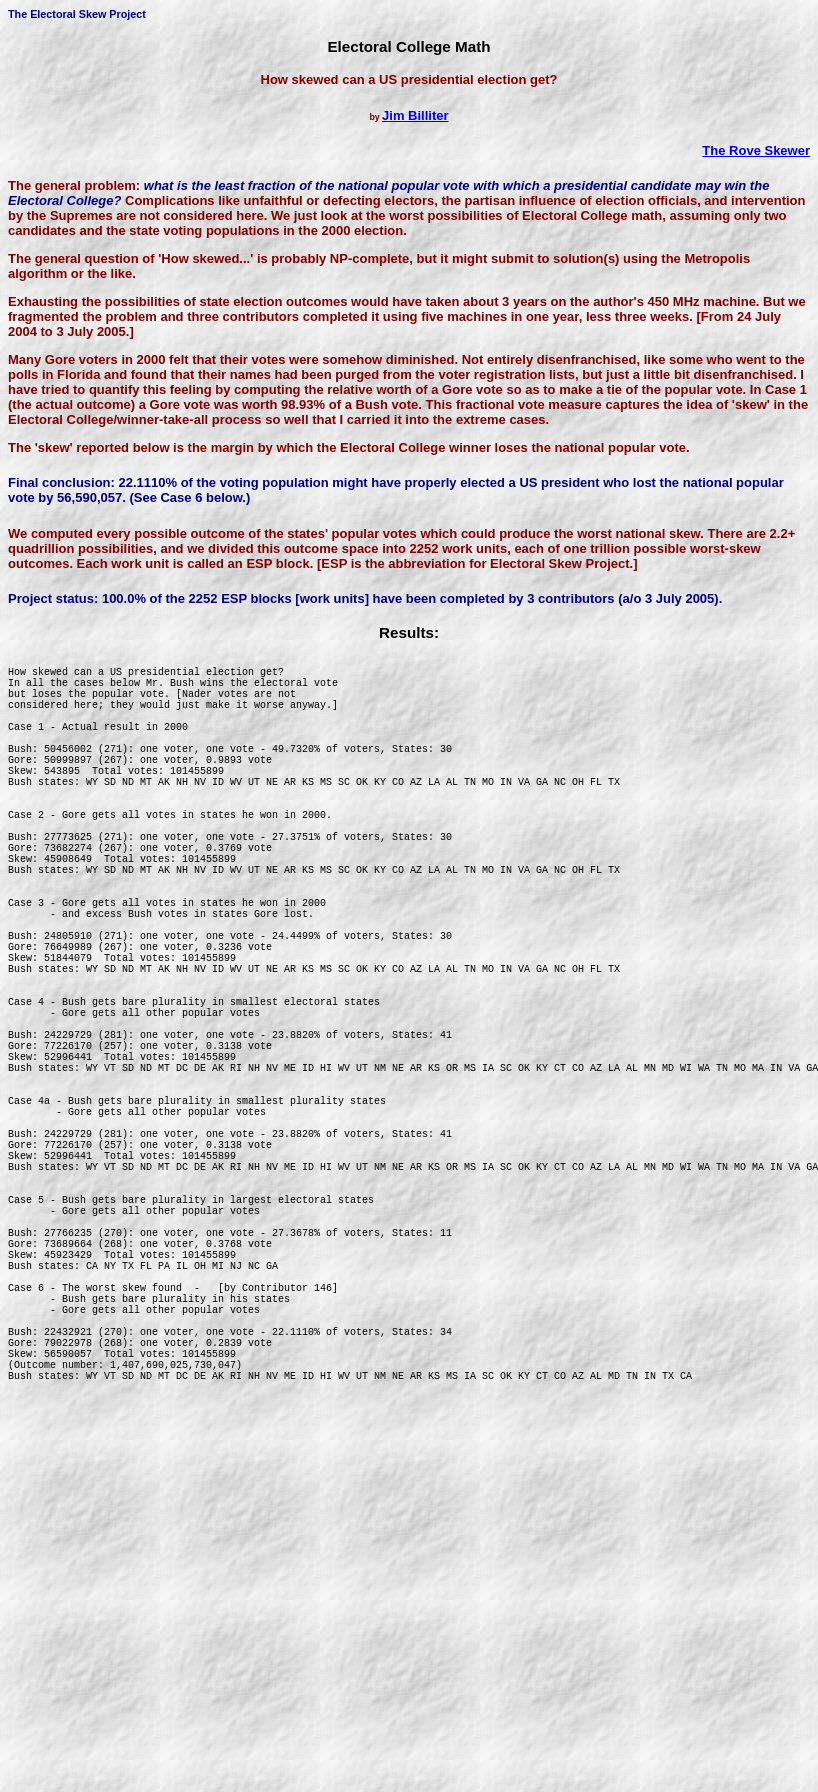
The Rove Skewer (756, 150)
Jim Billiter (415, 115)
